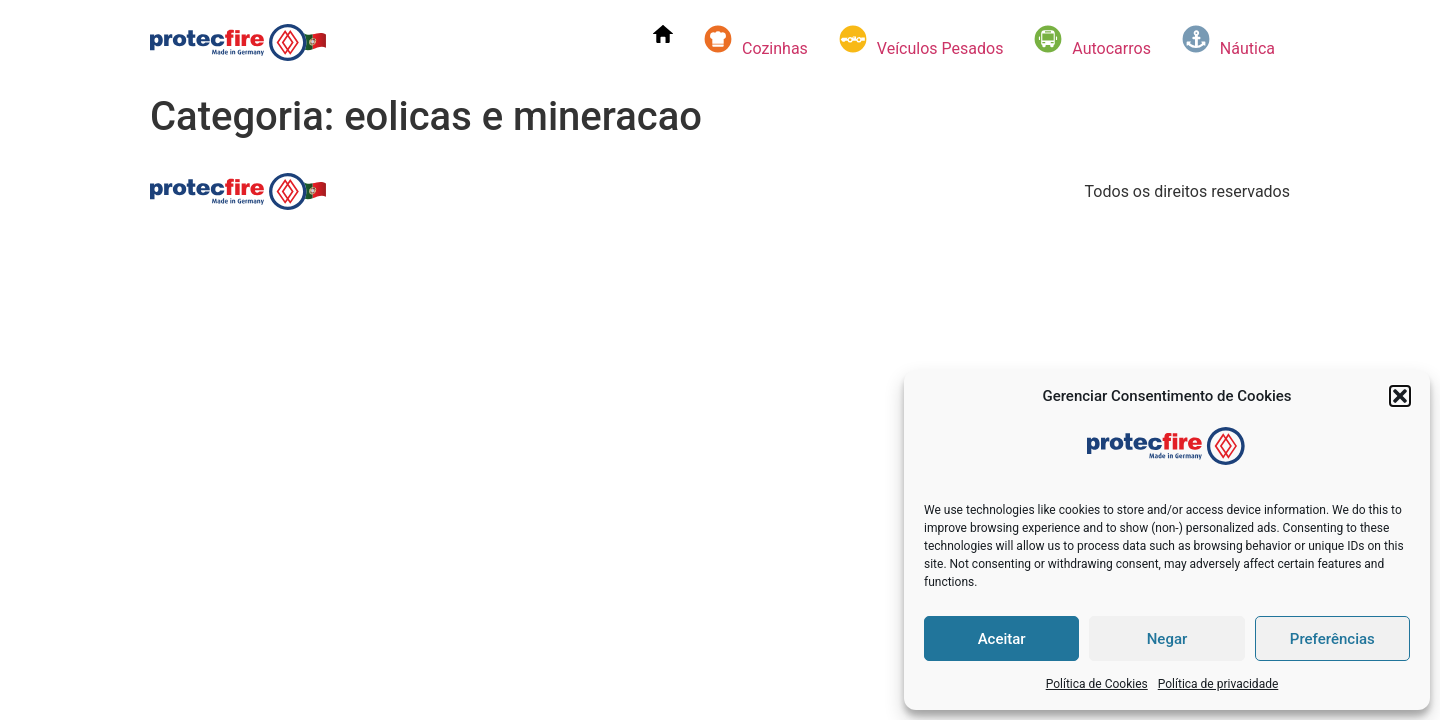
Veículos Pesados (921, 41)
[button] (1400, 396)
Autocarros (1092, 41)
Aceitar (1002, 639)
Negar (1167, 639)
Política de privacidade (1218, 684)
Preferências (1332, 639)
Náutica (1228, 41)
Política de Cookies (1097, 684)
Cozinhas (755, 41)
